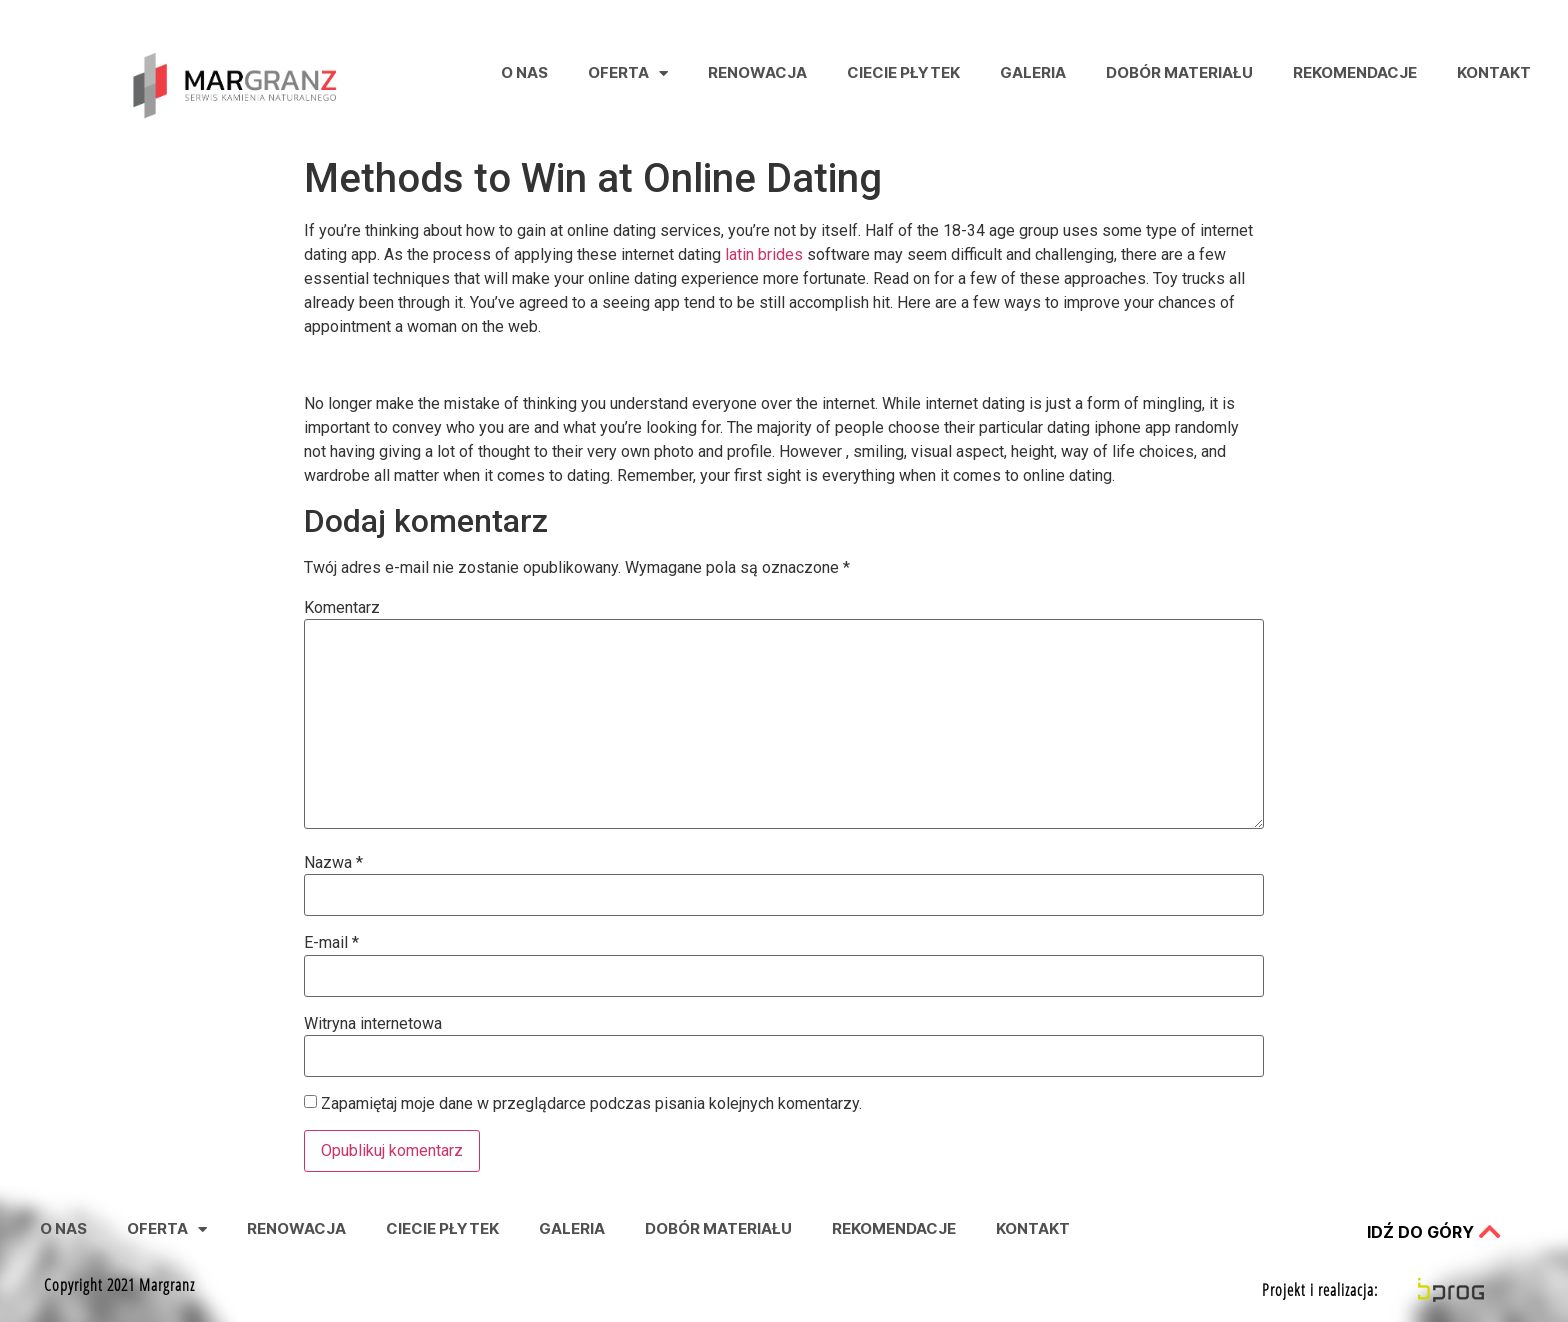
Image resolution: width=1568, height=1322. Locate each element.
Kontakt (1494, 72)
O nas (524, 72)
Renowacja (757, 72)
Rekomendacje (1355, 72)
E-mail (331, 943)
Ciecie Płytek (903, 72)
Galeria (1033, 72)
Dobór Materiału (1179, 72)
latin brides (764, 254)
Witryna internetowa (373, 1024)
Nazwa (333, 863)
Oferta (628, 73)
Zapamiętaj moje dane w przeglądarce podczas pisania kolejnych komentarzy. (591, 1104)
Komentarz (342, 608)
